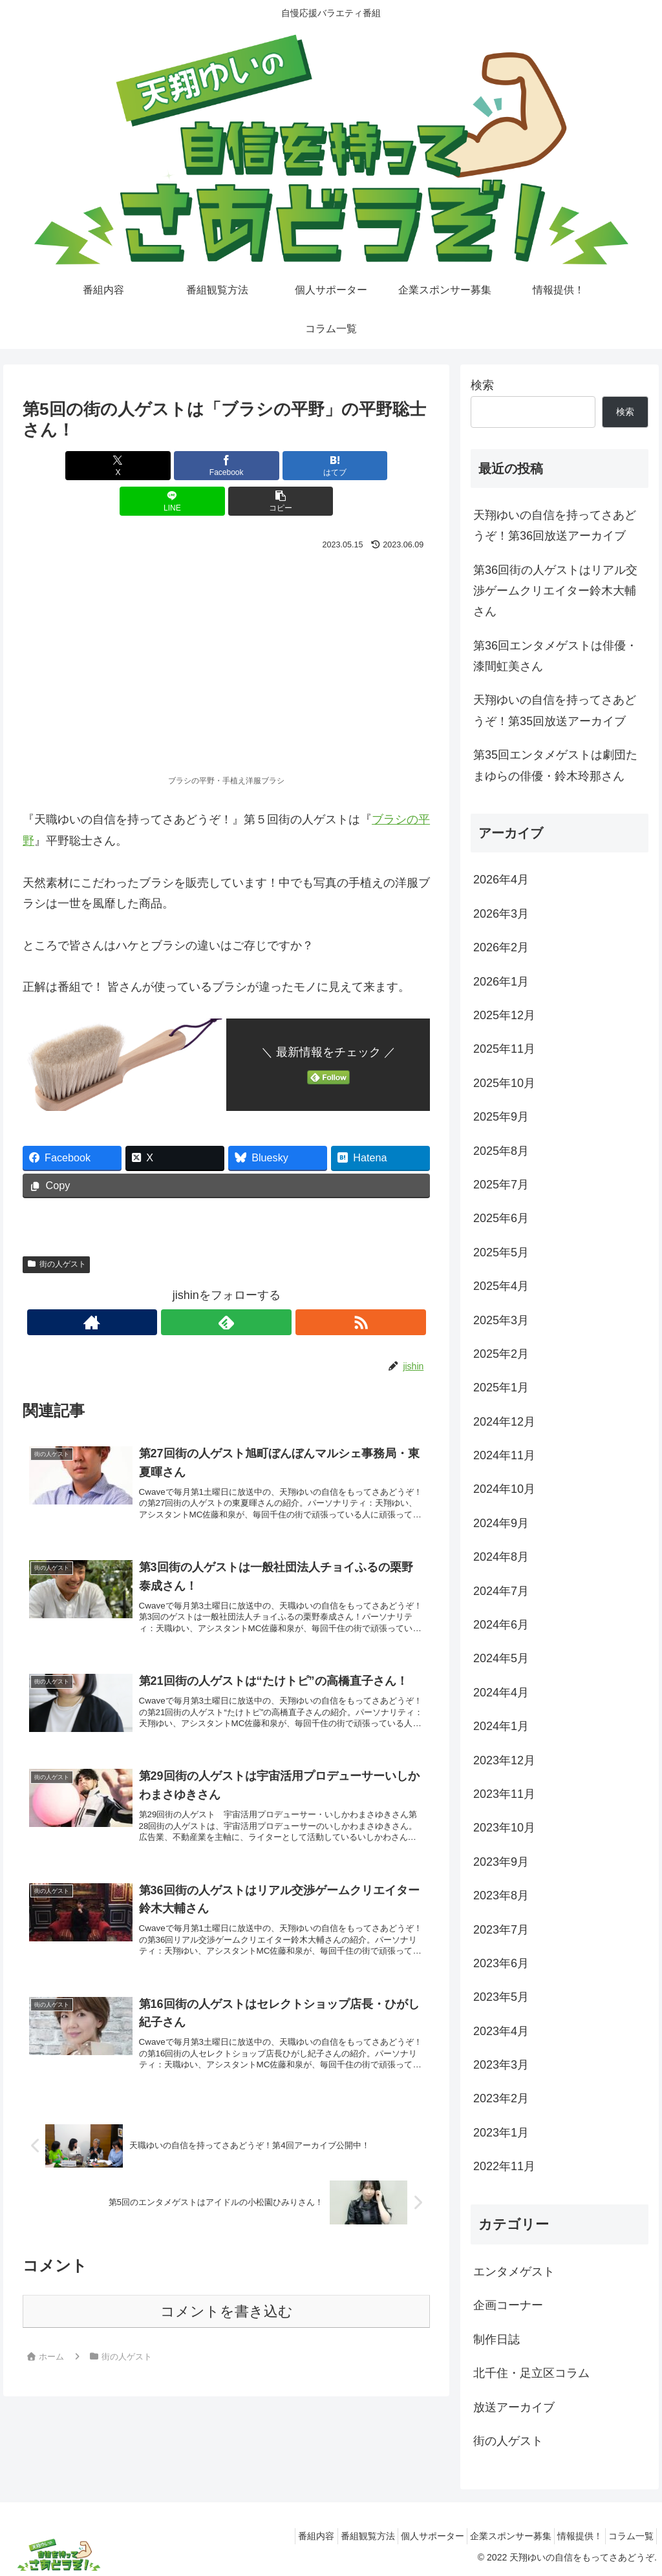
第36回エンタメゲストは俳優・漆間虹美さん (555, 656)
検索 (482, 385)
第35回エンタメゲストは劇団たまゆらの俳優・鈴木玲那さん (555, 765)
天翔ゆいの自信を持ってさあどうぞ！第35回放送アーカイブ (554, 710)
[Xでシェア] (89, 465)
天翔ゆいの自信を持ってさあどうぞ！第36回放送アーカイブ (554, 525)
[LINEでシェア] (295, 465)
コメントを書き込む (226, 2297)
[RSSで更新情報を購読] (256, 1287)
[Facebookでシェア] (158, 465)
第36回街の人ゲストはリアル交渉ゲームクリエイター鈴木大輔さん (555, 591)
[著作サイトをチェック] (196, 1287)
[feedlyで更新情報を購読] (226, 1287)
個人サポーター (405, 2536)
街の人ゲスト (56, 1228)
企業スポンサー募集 (491, 2536)
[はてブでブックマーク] (226, 465)
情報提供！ (568, 2536)
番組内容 (274, 2536)
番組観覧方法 (333, 2536)
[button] (363, 465)
